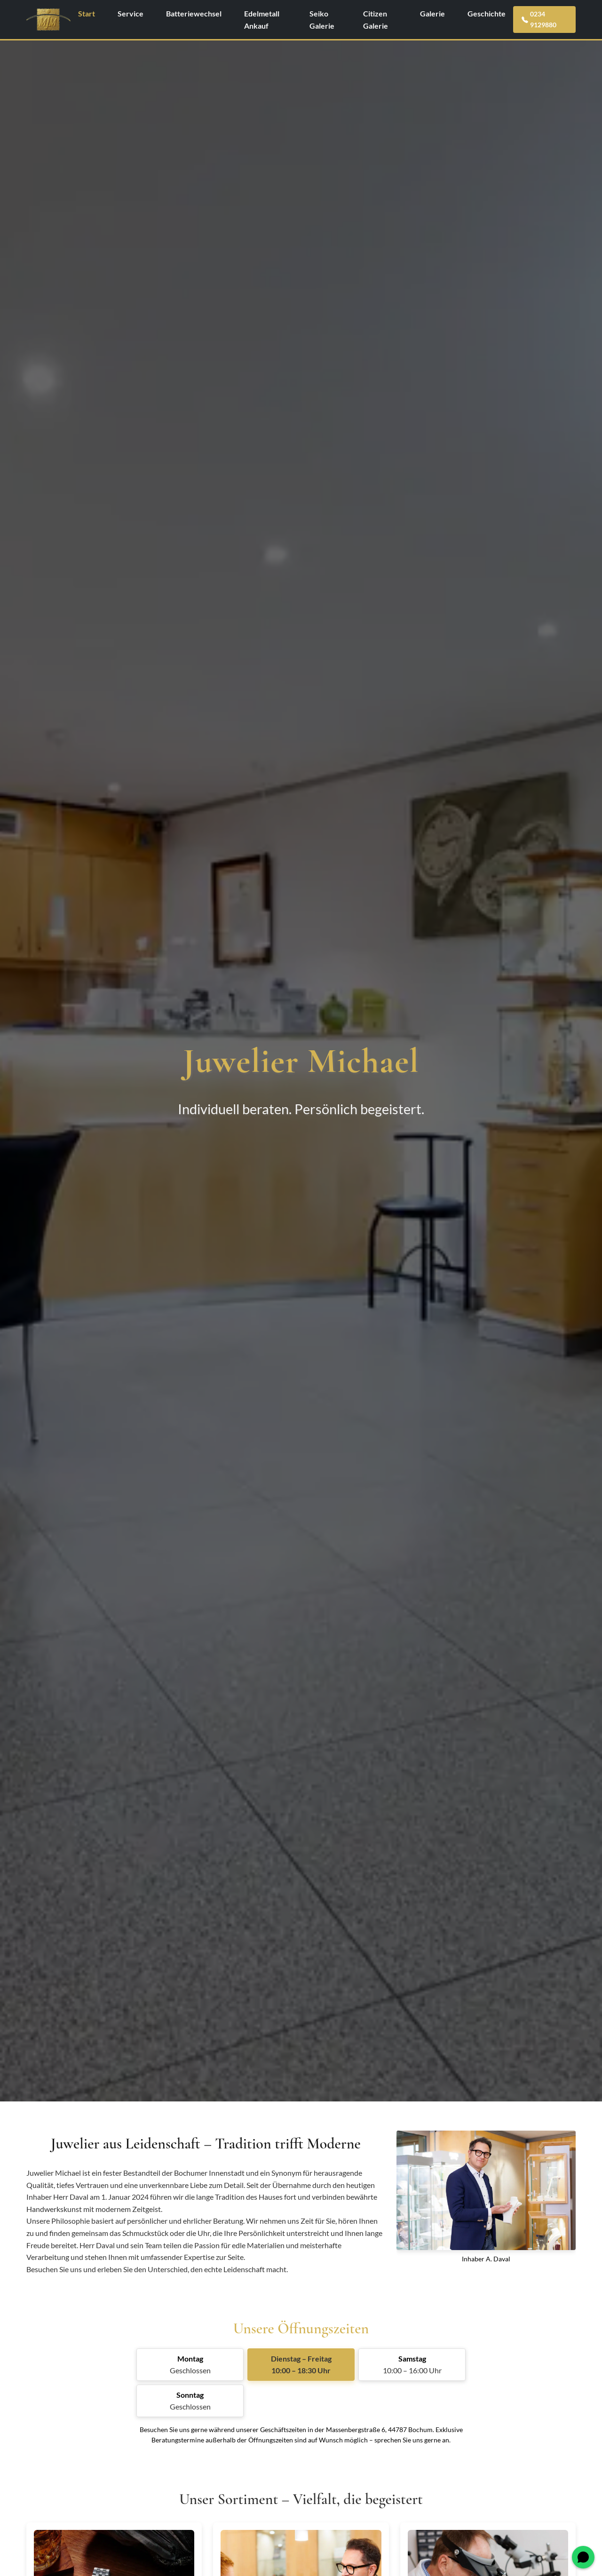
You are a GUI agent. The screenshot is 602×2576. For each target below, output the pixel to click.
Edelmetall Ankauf (261, 19)
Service (130, 13)
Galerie (432, 13)
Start (86, 13)
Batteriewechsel (194, 13)
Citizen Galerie (375, 19)
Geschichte (486, 13)
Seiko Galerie (321, 19)
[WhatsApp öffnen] (583, 2557)
